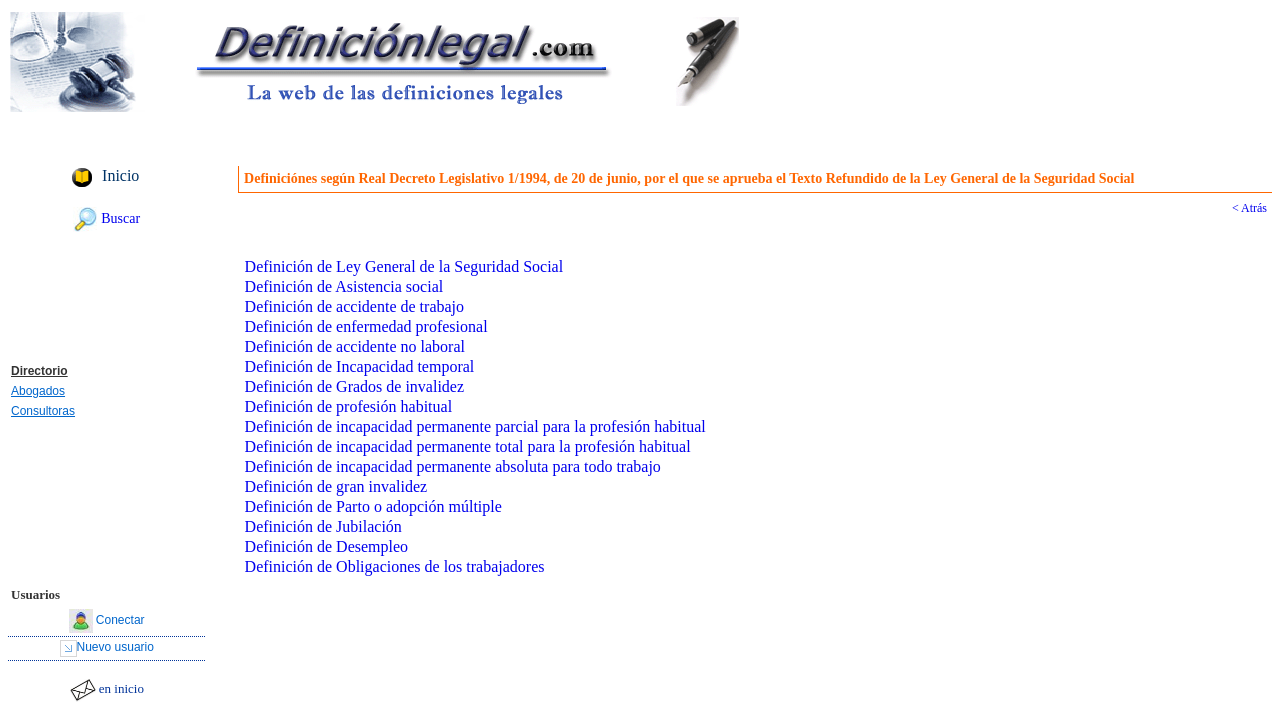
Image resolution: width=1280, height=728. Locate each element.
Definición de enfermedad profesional (366, 326)
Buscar (120, 218)
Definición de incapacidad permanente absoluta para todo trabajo (453, 466)
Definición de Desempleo (327, 546)
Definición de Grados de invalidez (354, 386)
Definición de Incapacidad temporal (360, 366)
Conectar (120, 620)
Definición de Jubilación (323, 526)
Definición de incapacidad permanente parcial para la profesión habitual (475, 426)
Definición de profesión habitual (349, 406)
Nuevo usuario (115, 647)
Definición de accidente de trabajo (354, 306)
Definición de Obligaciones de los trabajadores (395, 566)
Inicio (120, 175)
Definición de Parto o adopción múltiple (373, 506)
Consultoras (43, 411)
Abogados (38, 391)
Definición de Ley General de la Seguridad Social (404, 266)
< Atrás (1249, 208)
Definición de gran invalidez (336, 486)
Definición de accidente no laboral (355, 346)
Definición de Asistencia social (344, 286)
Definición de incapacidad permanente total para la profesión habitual (468, 446)
